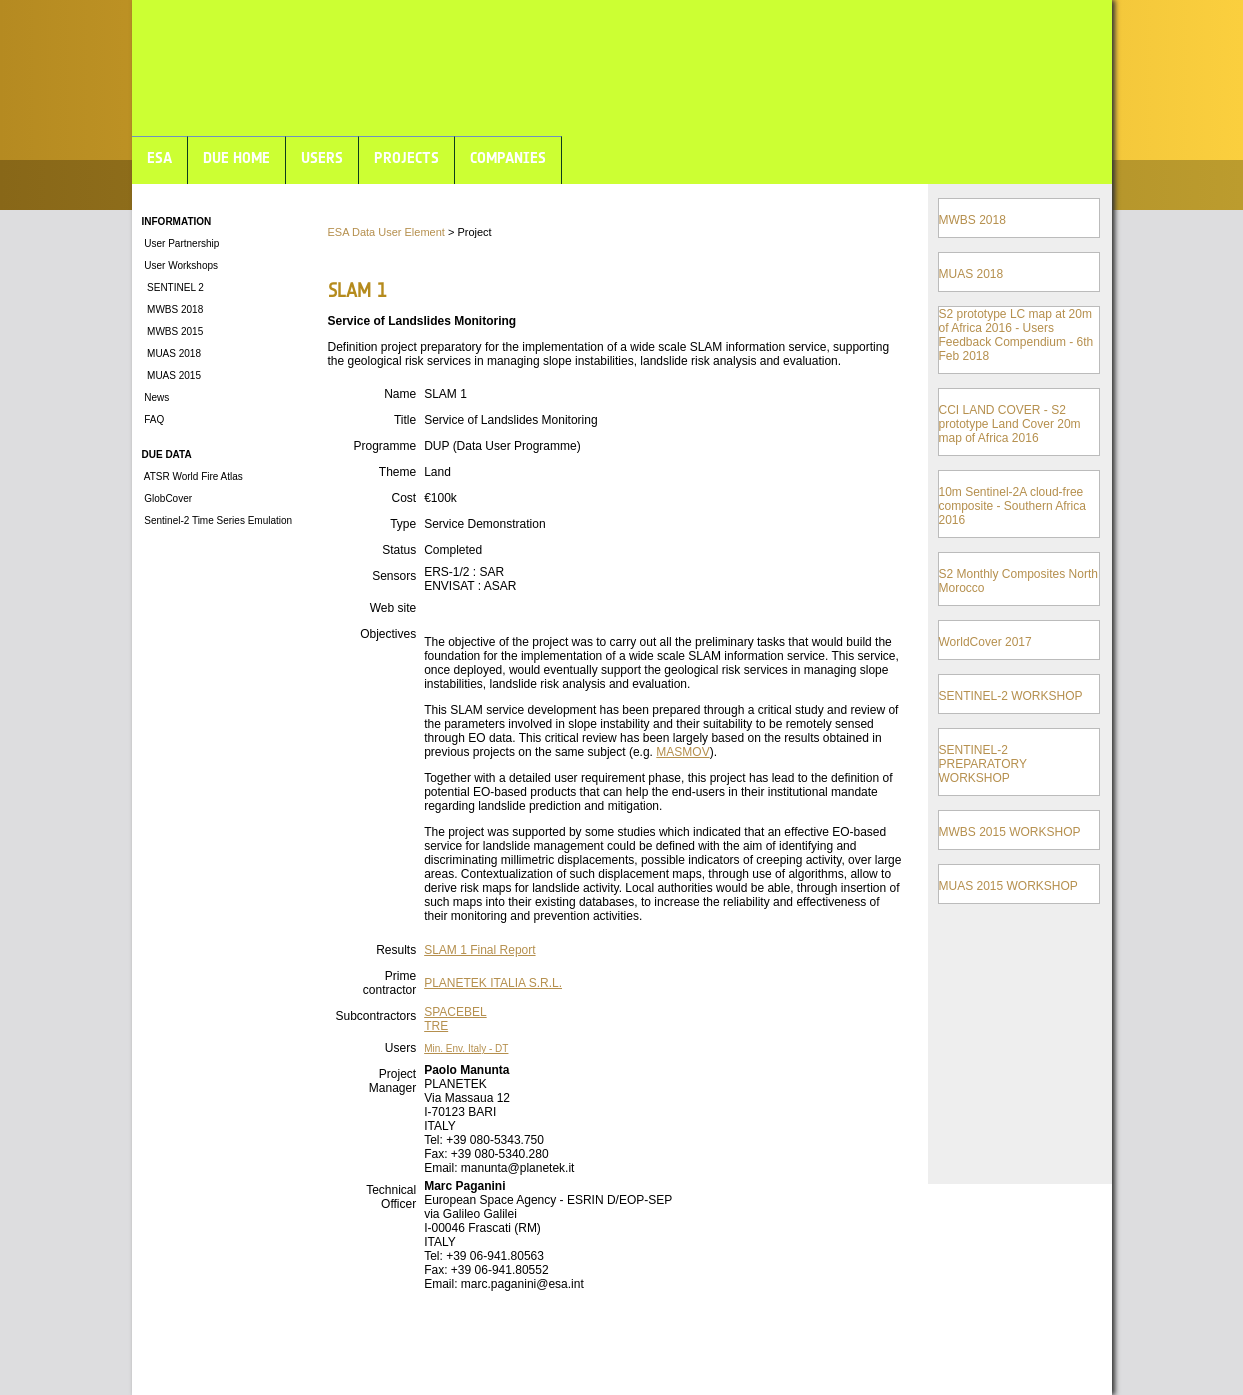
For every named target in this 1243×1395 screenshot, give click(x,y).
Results (396, 950)
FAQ (153, 419)
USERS (322, 157)
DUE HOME (236, 157)
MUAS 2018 (171, 353)
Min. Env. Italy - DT (466, 1048)
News (156, 397)
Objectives (388, 634)
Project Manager (392, 1081)
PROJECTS (406, 157)
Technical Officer (391, 1197)
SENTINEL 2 (173, 287)
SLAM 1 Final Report (479, 950)
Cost (403, 498)
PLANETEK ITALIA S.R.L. (493, 983)
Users (400, 1048)
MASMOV (682, 752)
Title (405, 420)
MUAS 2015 (171, 375)
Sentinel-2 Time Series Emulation (217, 520)
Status (399, 550)
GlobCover (167, 498)
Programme (384, 446)
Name (400, 394)
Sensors (394, 576)
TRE (436, 1026)
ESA (159, 157)
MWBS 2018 (173, 309)
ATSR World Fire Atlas (192, 476)
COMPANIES (508, 157)
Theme (397, 472)
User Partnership (181, 243)
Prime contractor (389, 983)
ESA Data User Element (386, 232)
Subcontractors (375, 1016)
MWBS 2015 (173, 331)
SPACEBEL (455, 1012)
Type (403, 524)
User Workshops (180, 265)
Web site (393, 608)
